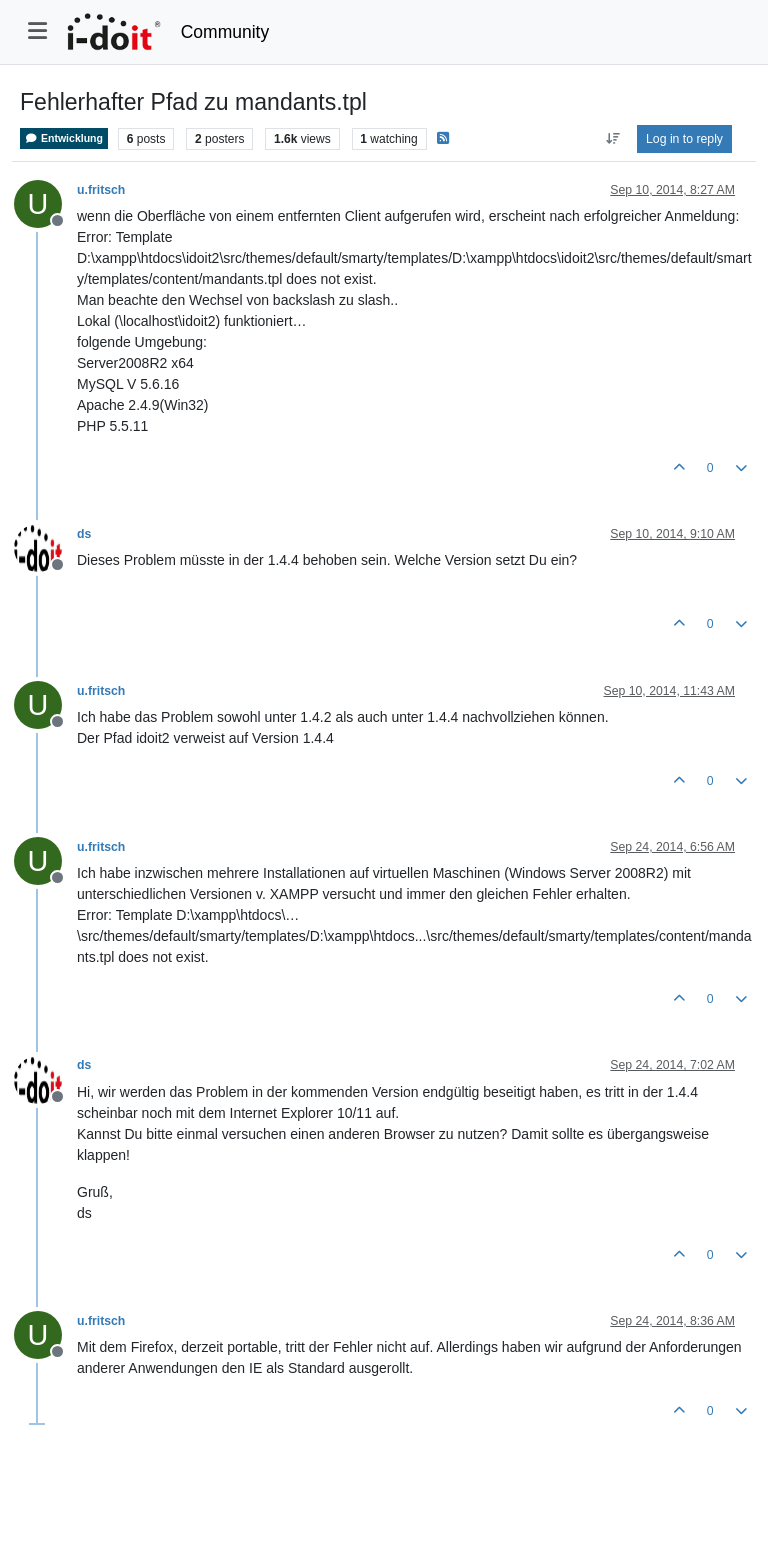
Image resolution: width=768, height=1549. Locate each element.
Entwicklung (64, 138)
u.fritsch (101, 190)
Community (225, 32)
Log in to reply (684, 139)
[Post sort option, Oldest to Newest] (612, 139)
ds (84, 534)
